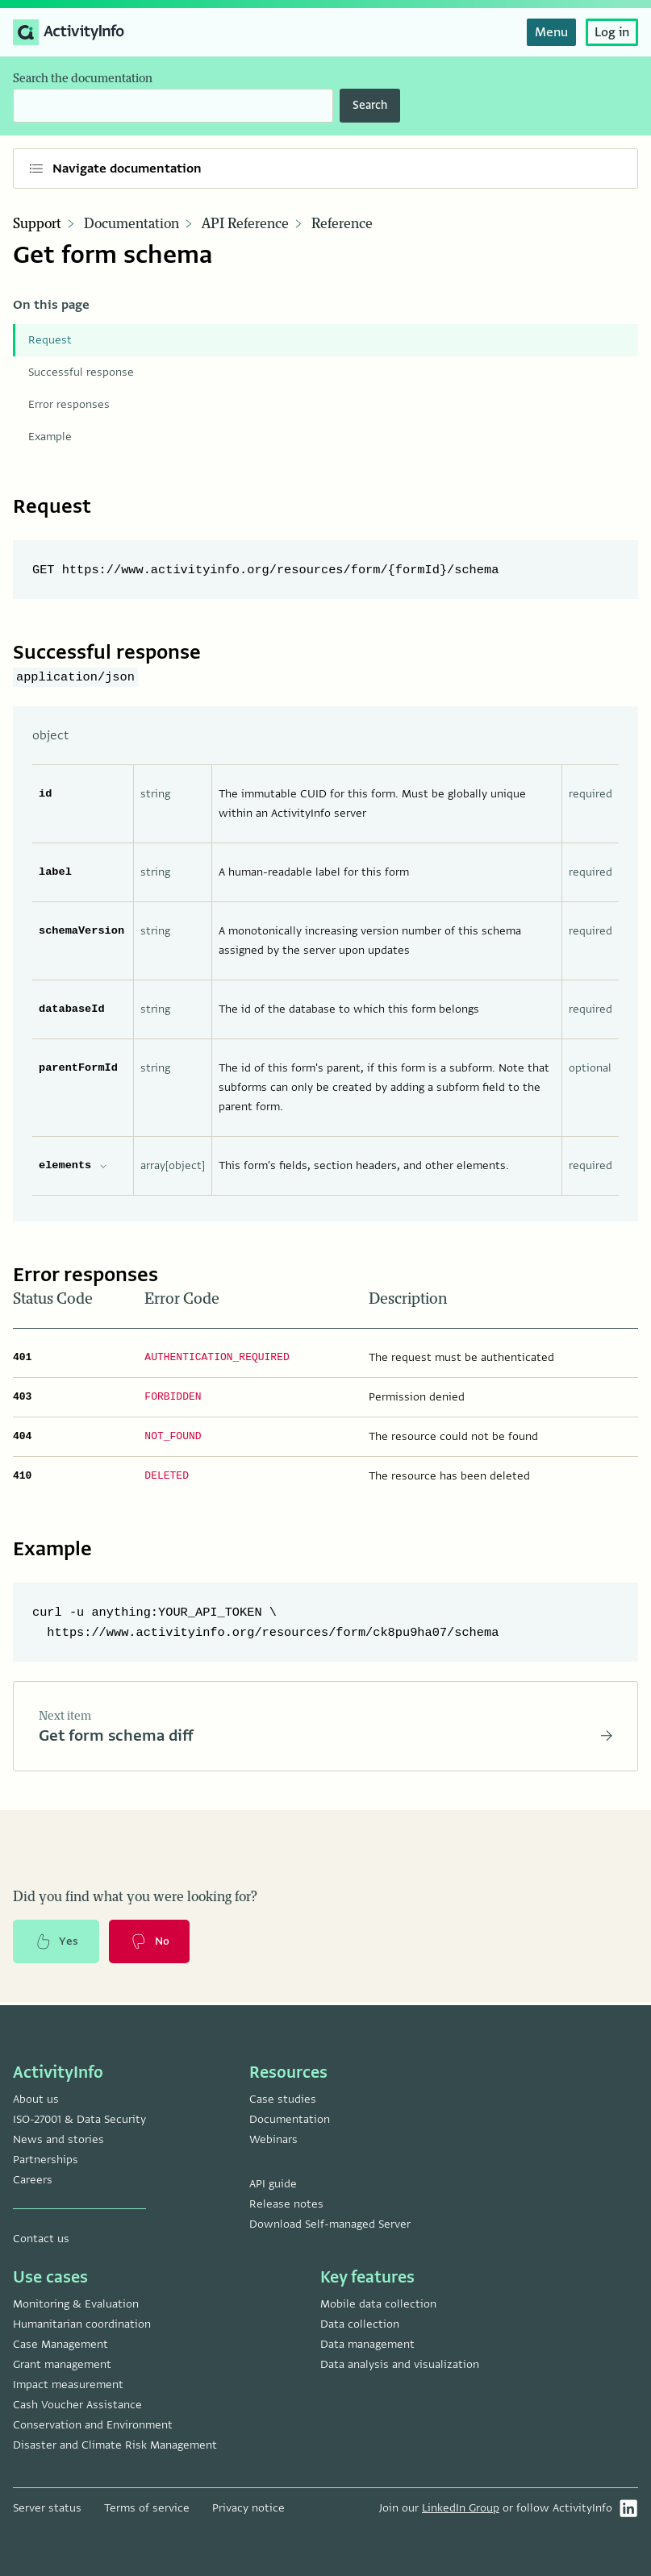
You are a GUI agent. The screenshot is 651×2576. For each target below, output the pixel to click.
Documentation (131, 224)
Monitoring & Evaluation (76, 2304)
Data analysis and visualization (399, 2364)
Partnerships (45, 2159)
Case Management (60, 2344)
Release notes (286, 2204)
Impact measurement (68, 2384)
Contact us (41, 2238)
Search (370, 105)
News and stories (58, 2139)
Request (50, 339)
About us (36, 2099)
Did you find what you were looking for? (135, 1899)
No (151, 1944)
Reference (342, 224)
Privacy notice (248, 2508)
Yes (56, 1944)
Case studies (282, 2099)
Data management (367, 2344)
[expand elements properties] (103, 1165)
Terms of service (147, 2508)
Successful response (81, 372)
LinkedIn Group (460, 2508)
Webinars (273, 2139)
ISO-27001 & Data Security (79, 2119)
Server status (47, 2508)
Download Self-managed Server (330, 2224)
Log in (612, 32)
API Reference (245, 224)
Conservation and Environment (93, 2424)
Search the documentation (82, 78)
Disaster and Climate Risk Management (115, 2445)
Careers (32, 2179)
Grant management (62, 2364)
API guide (273, 2183)
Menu (551, 32)
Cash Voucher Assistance (77, 2404)
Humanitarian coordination (82, 2324)
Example (50, 436)
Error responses (69, 404)
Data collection (359, 2324)
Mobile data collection (378, 2304)
